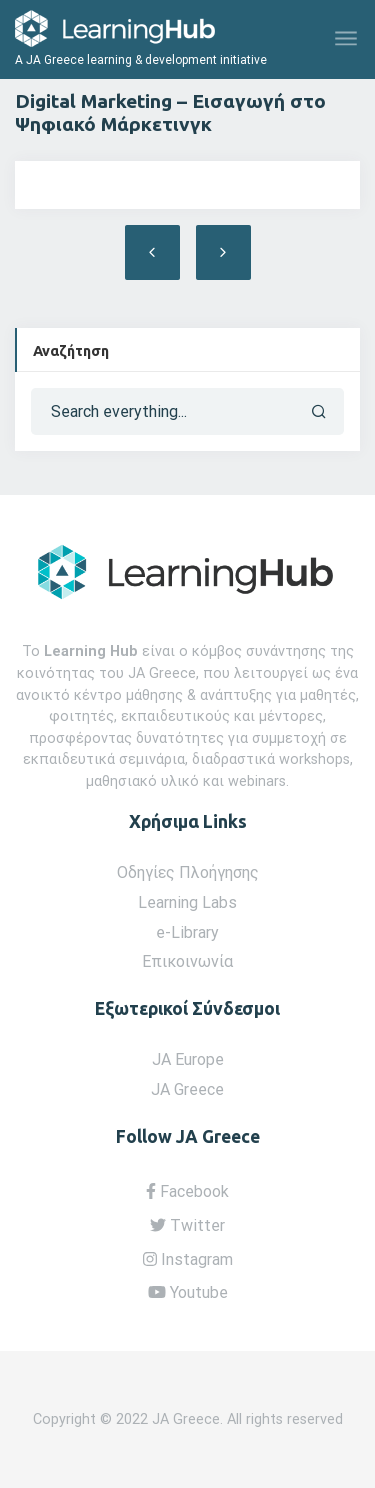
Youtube (188, 1292)
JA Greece (187, 1089)
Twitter (187, 1225)
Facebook (187, 1191)
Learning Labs (187, 902)
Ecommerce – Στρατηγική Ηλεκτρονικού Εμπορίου (152, 252)
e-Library (187, 932)
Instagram (188, 1259)
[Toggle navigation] (347, 39)
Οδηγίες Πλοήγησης (188, 872)
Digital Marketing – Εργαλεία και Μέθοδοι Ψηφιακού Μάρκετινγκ (223, 252)
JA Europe (188, 1059)
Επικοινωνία (187, 961)
